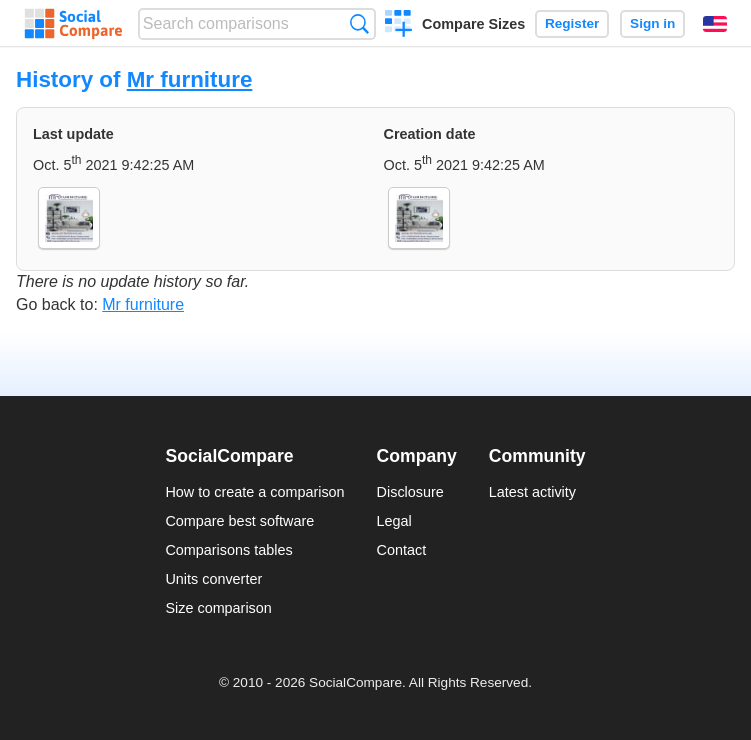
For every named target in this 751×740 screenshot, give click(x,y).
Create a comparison (398, 26)
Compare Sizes (473, 24)
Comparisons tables (228, 550)
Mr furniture (190, 79)
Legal (394, 521)
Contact (402, 550)
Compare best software (239, 521)
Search (359, 23)
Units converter (213, 579)
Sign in (652, 23)
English (715, 24)
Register (572, 23)
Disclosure (410, 492)
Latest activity (532, 492)
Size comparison (218, 608)
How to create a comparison (254, 492)
